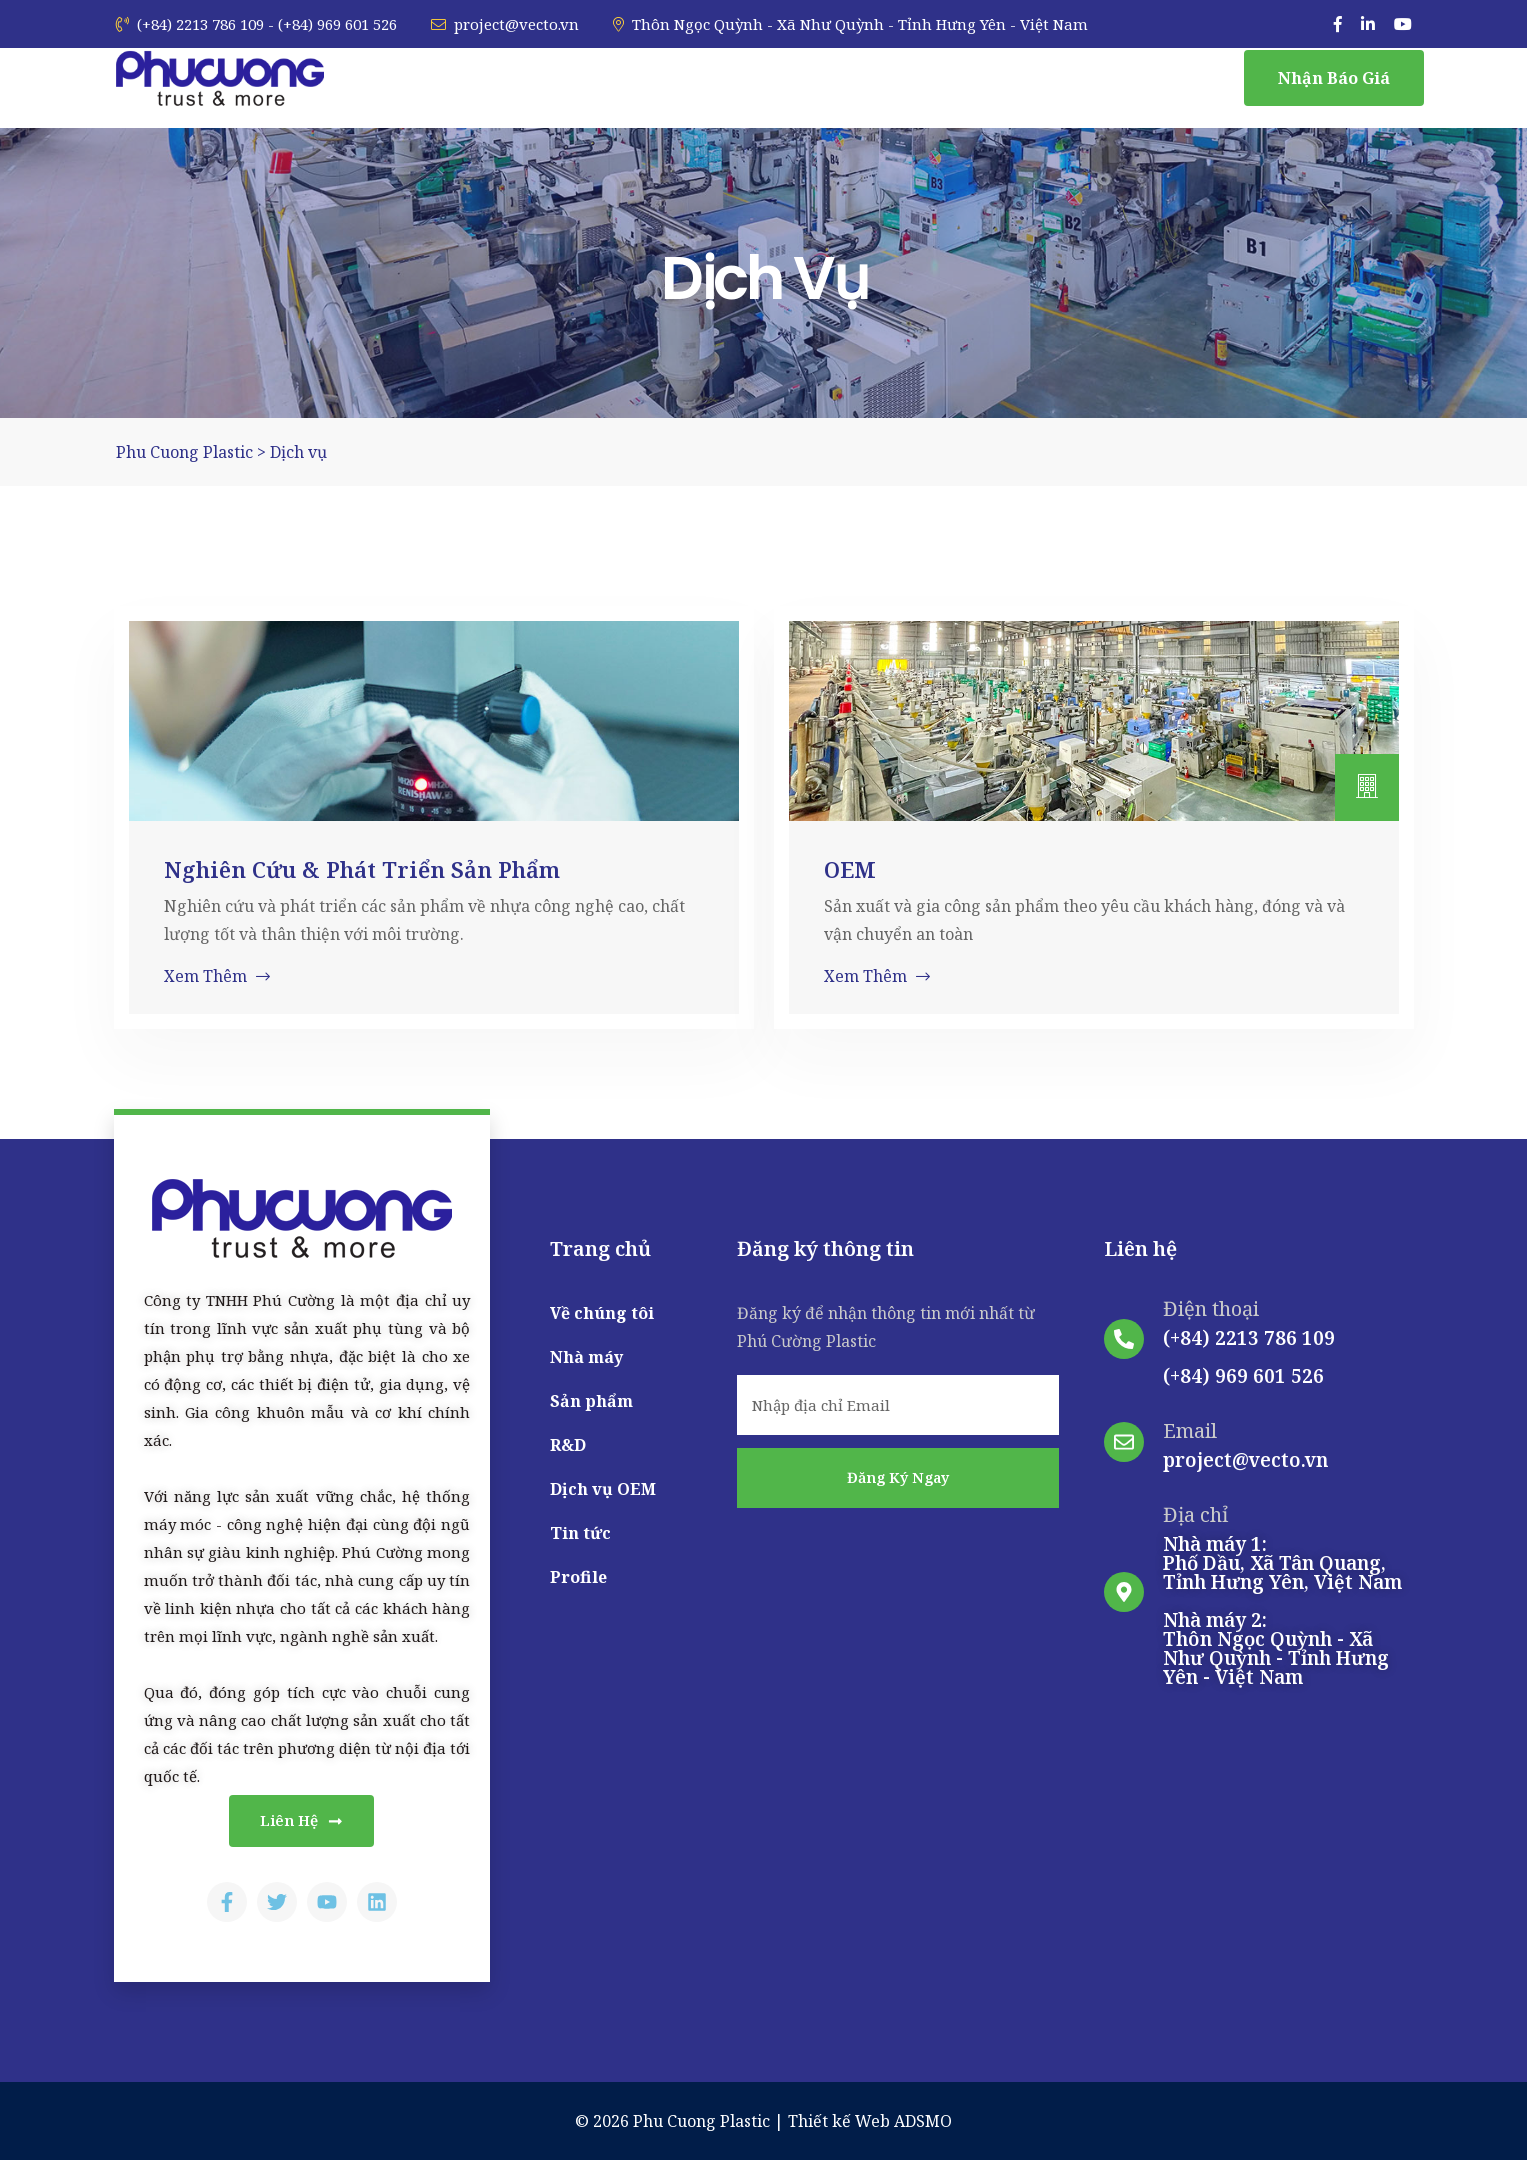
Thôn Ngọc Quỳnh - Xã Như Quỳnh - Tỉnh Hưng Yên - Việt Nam (850, 24)
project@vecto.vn (505, 24)
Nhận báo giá (1334, 78)
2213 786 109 (1275, 1338)
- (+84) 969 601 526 (332, 24)
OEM (850, 869)
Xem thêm (217, 976)
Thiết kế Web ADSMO (870, 2124)
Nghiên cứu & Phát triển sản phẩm (362, 869)
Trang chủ (600, 1248)
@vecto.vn (1280, 1460)
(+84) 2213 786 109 (190, 24)
